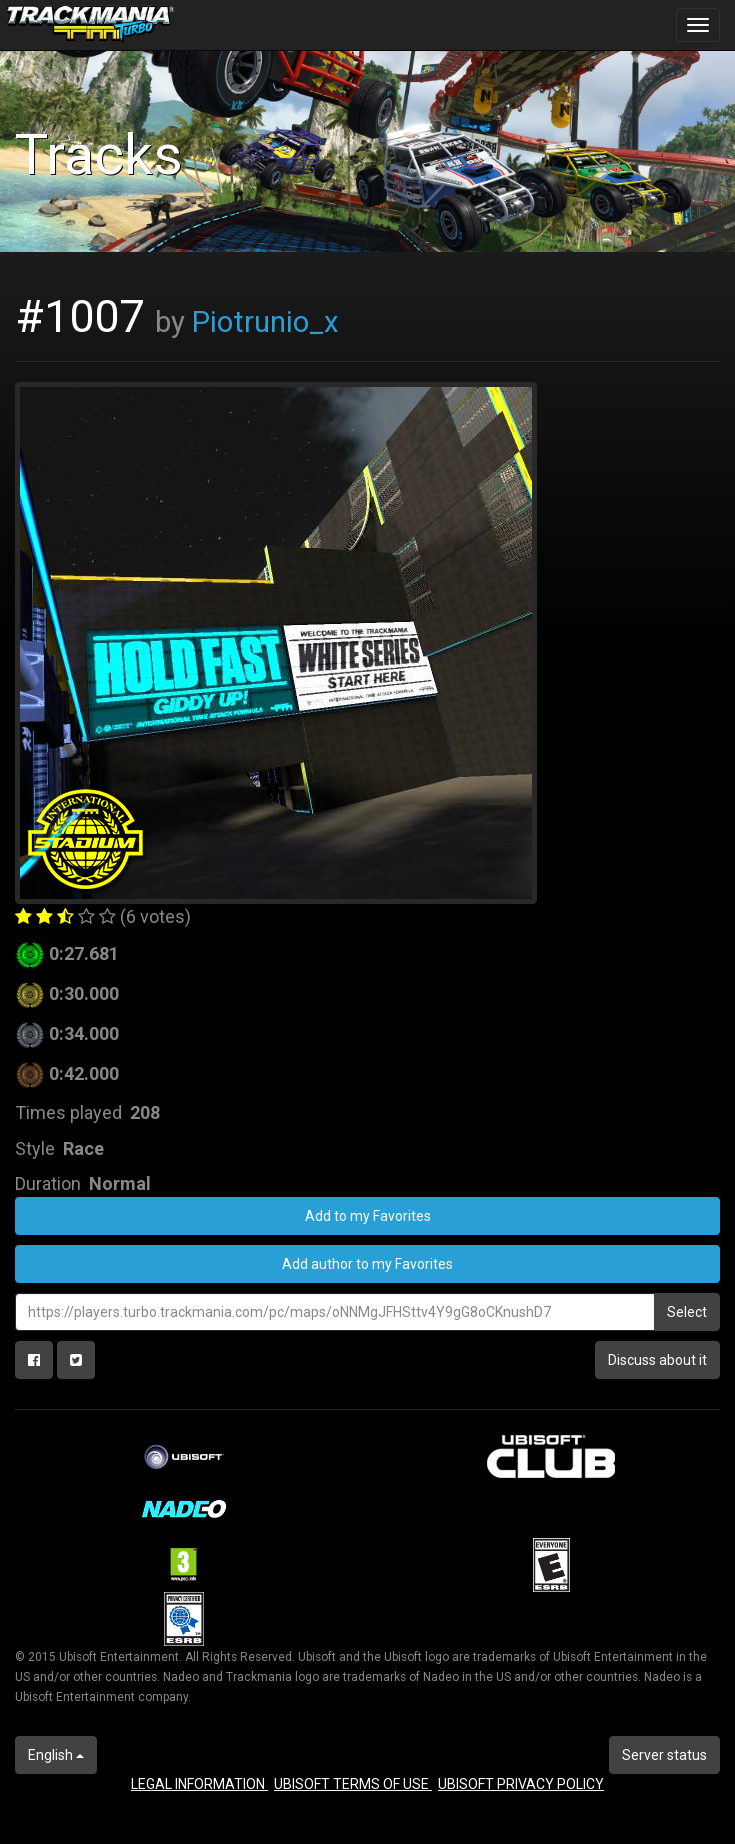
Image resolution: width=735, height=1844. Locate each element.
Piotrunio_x (265, 322)
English (56, 1755)
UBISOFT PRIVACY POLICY (521, 1784)
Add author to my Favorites (367, 1264)
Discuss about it (657, 1360)
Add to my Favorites (368, 1216)
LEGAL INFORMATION (199, 1784)
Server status (664, 1755)
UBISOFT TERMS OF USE (353, 1784)
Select (687, 1312)
